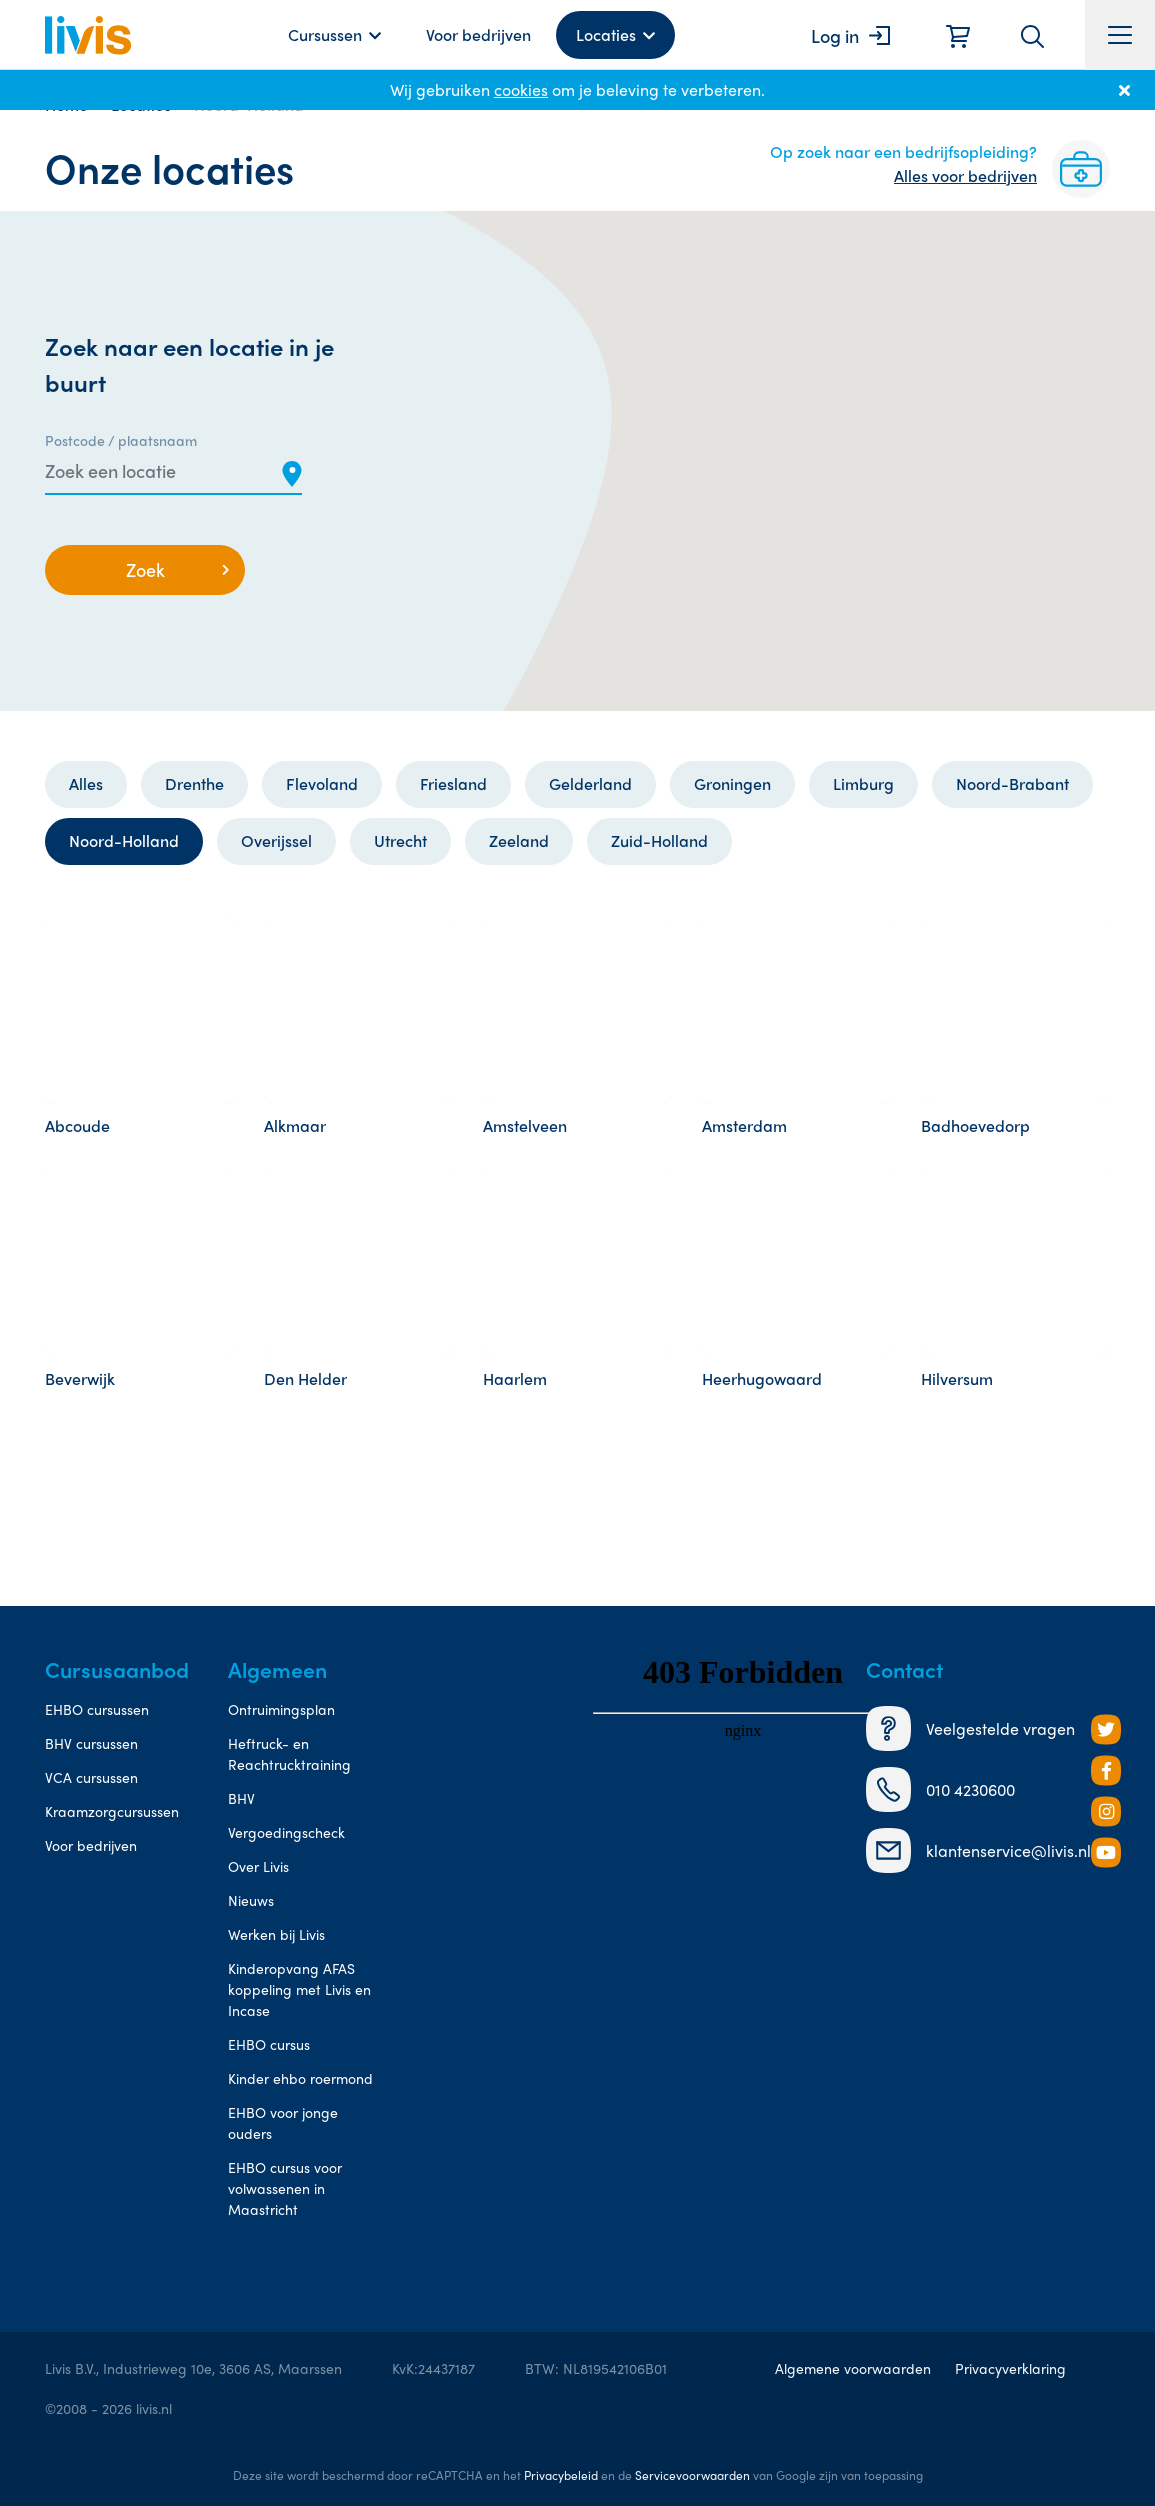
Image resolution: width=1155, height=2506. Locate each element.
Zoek (145, 569)
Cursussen (325, 34)
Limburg (863, 783)
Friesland (453, 783)
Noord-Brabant (1012, 783)
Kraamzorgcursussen (112, 1811)
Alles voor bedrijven (965, 175)
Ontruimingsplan (281, 1709)
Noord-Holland (124, 840)
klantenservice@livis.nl (978, 1850)
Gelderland (590, 783)
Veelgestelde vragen (970, 1728)
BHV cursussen (91, 1743)
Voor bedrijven (478, 34)
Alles (86, 783)
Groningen (732, 783)
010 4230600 (940, 1789)
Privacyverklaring (1010, 2368)
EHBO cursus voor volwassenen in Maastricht (285, 2188)
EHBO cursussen (97, 1709)
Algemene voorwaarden (853, 2368)
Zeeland (519, 840)
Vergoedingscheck (286, 1832)
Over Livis (258, 1866)
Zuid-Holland (659, 840)
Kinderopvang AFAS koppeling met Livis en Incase (299, 1989)
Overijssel (276, 840)
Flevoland (322, 783)
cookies (521, 89)
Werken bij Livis (276, 1934)
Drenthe (194, 783)
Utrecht (400, 840)
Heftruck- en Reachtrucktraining (289, 1753)
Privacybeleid (561, 2475)
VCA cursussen (91, 1777)
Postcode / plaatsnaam (121, 440)
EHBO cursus (269, 2044)
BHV (241, 1798)
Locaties (606, 34)
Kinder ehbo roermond (300, 2078)
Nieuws (251, 1900)
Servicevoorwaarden (692, 2475)
